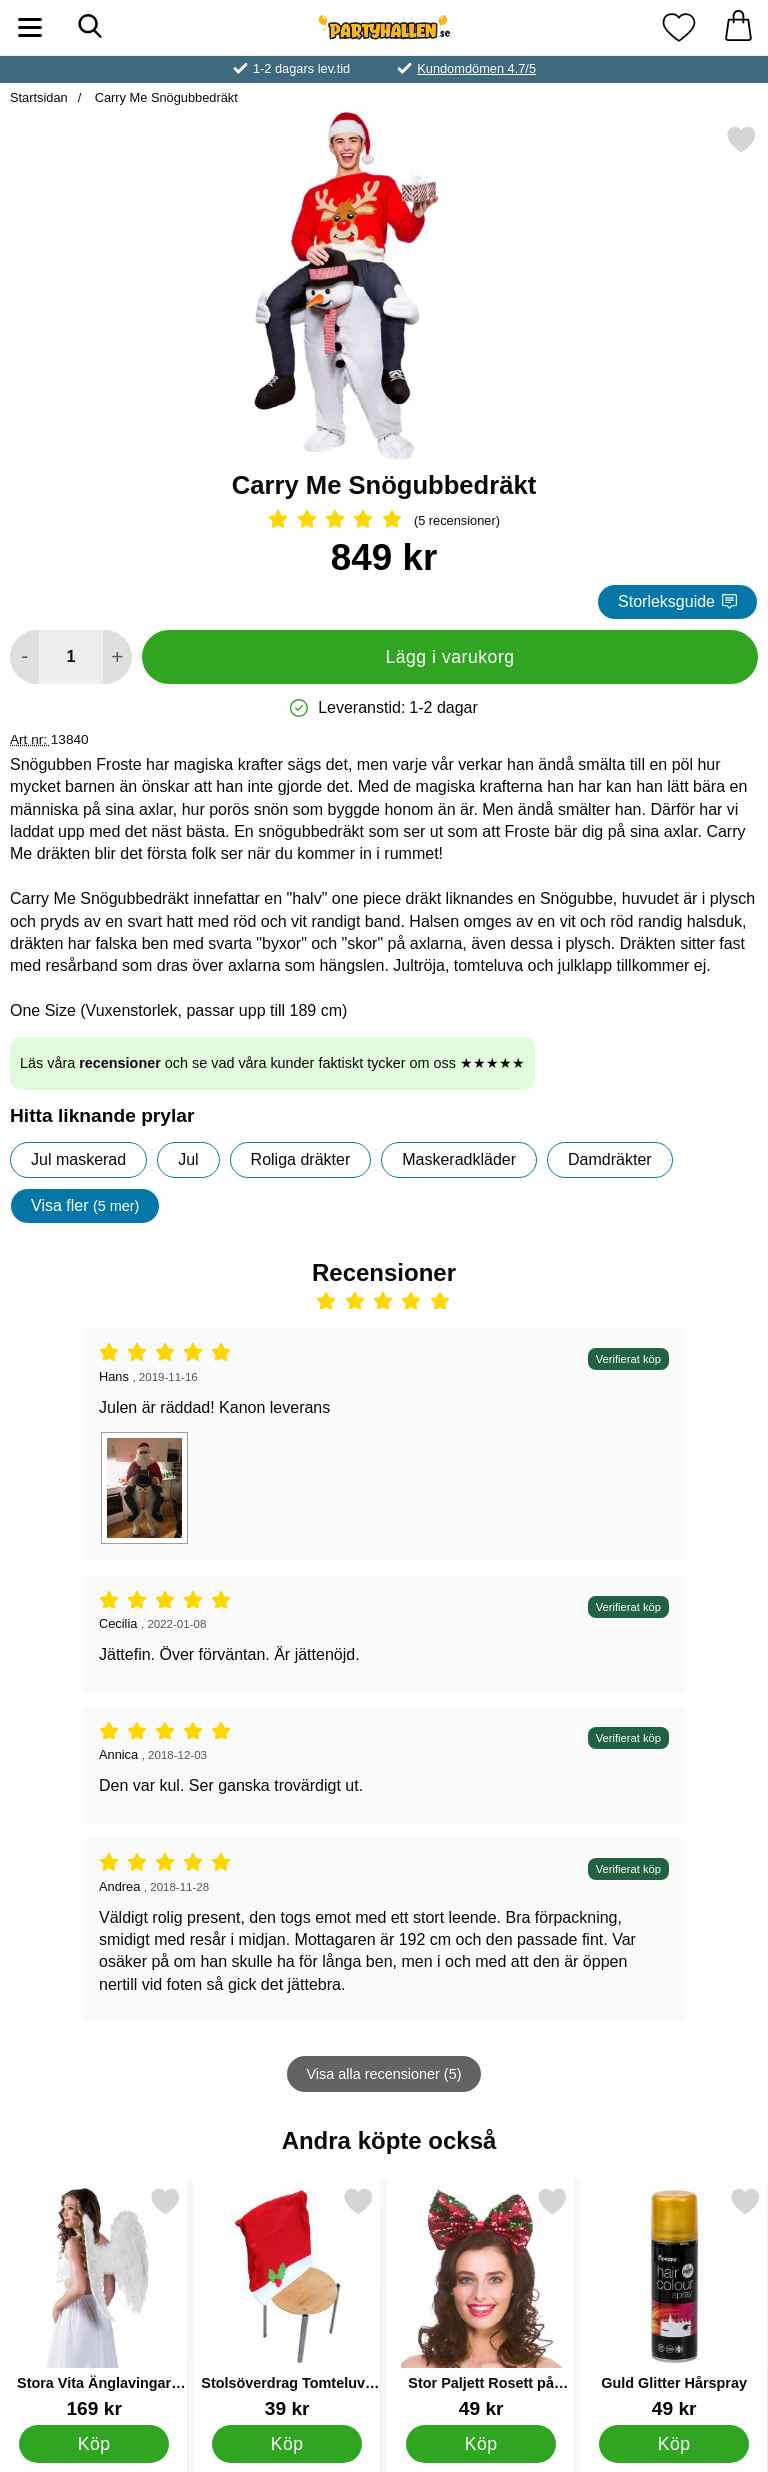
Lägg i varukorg (449, 657)
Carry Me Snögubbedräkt (164, 97)
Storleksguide (677, 601)
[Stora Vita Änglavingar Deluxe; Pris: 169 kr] (94, 2302)
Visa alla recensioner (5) (384, 2074)
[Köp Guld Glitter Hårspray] (674, 2444)
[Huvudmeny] (30, 27)
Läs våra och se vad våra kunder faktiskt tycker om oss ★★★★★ (272, 1063)
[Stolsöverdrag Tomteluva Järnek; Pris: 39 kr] (287, 2302)
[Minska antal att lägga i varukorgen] (24, 657)
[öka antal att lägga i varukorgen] (117, 657)
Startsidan (39, 97)
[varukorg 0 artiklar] (738, 27)
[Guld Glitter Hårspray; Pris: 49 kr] (674, 2302)
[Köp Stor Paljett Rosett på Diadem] (480, 2444)
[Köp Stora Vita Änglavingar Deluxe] (94, 2444)
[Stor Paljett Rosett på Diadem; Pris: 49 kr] (481, 2302)
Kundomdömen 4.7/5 (476, 68)
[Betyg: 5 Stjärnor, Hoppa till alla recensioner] (384, 521)
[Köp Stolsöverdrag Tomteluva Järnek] (287, 2444)
